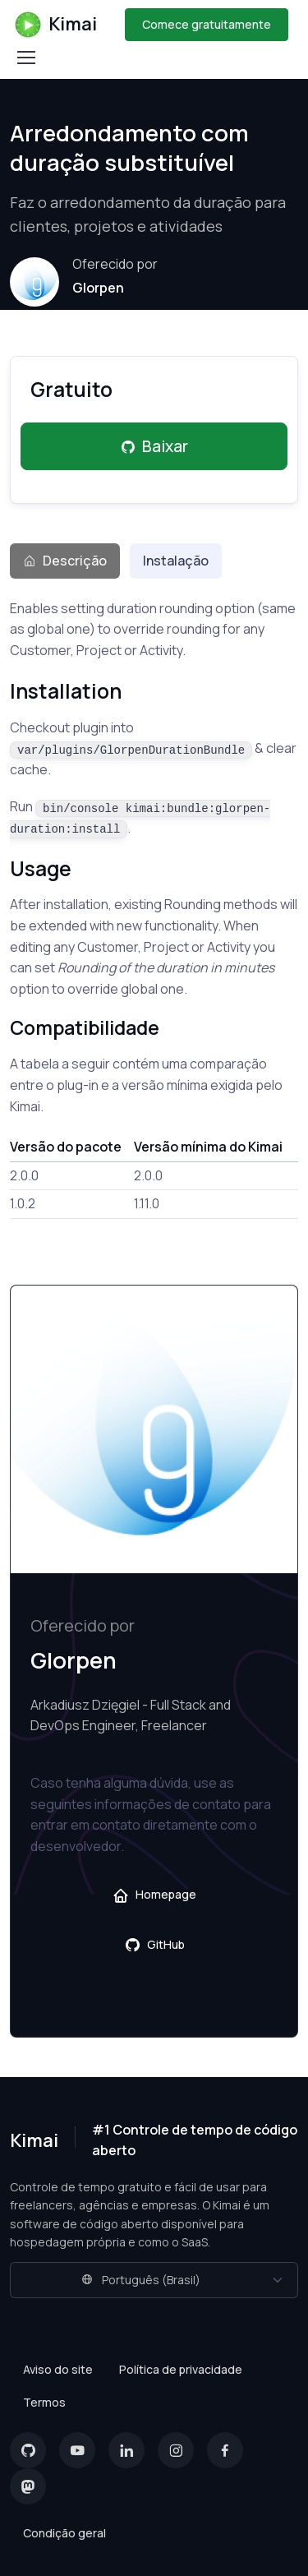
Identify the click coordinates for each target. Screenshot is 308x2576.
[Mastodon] (28, 2486)
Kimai (55, 24)
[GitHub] (28, 2450)
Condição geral (64, 2533)
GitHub (154, 1945)
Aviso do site (58, 2369)
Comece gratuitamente (206, 24)
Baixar (154, 446)
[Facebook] (225, 2450)
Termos (44, 2402)
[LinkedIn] (126, 2450)
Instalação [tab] (176, 561)
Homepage (154, 1894)
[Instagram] (176, 2450)
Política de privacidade (180, 2369)
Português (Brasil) (140, 2279)
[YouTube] (77, 2450)
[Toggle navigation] (25, 57)
